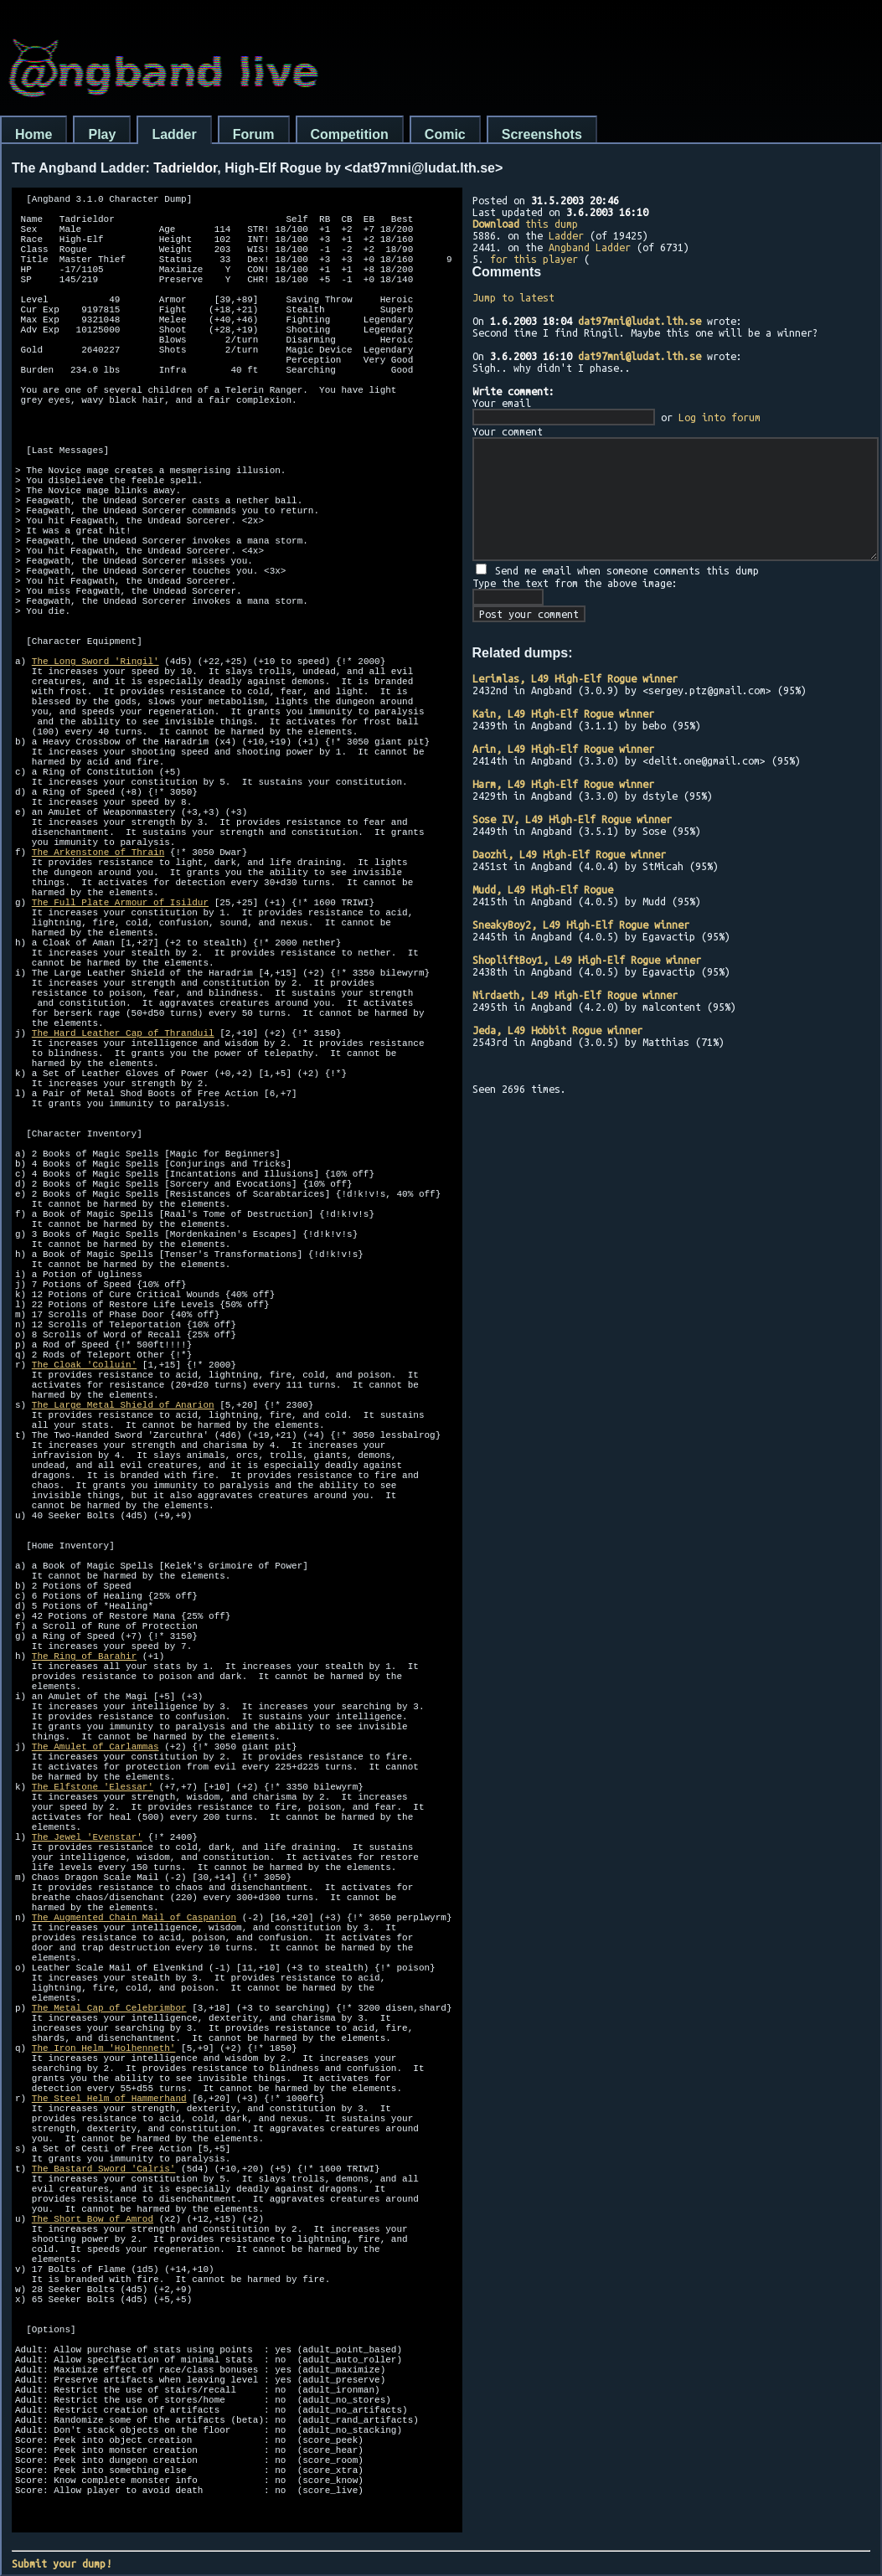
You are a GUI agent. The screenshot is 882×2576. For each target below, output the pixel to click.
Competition (350, 134)
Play (102, 134)
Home (33, 134)
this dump (525, 223)
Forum (254, 134)
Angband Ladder (590, 247)
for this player (534, 259)
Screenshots (542, 134)
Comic (445, 134)
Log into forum (719, 417)
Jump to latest (513, 297)
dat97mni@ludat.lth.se (639, 321)
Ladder (174, 134)
